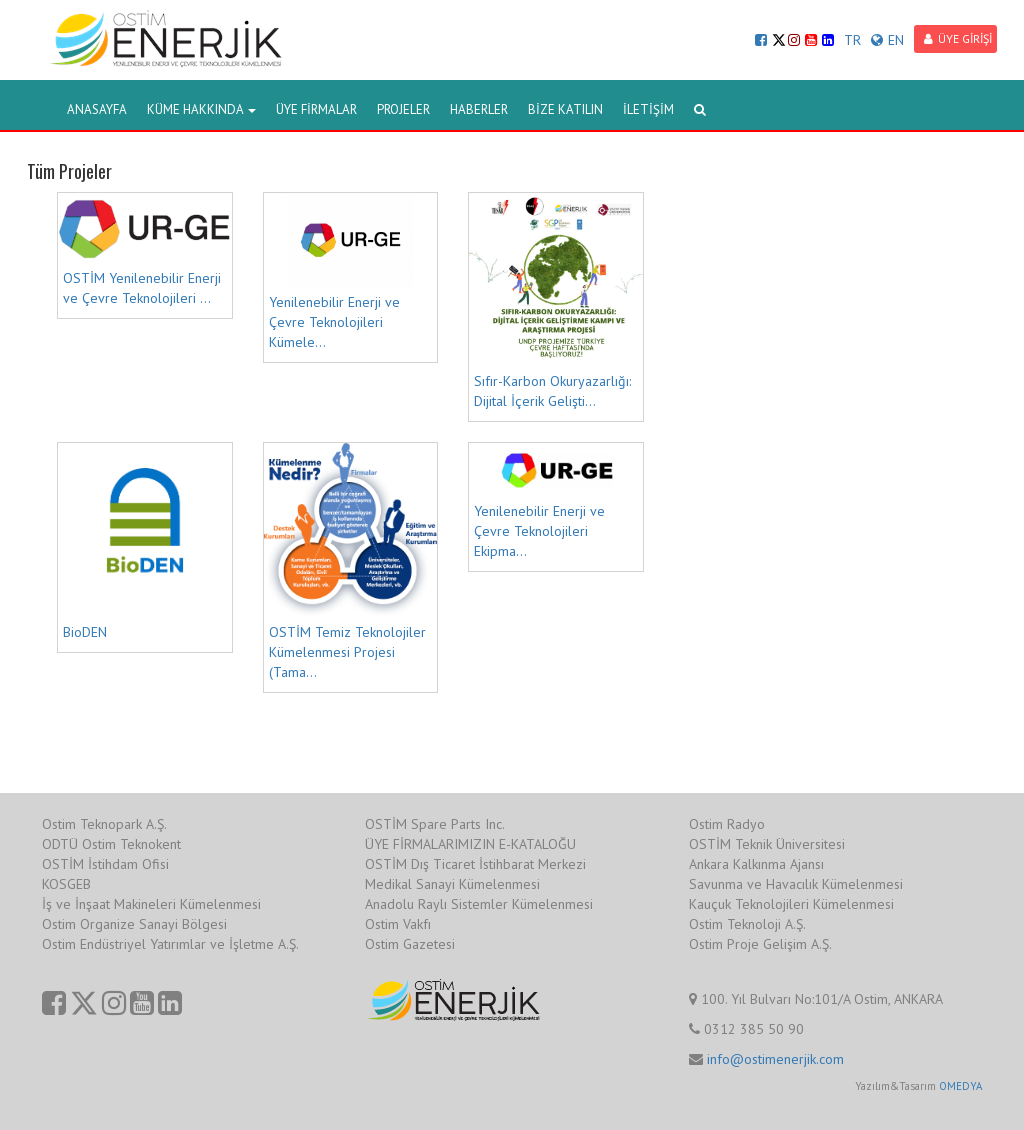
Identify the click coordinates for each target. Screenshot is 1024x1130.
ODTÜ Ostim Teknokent (111, 844)
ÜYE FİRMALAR (316, 109)
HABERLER (479, 109)
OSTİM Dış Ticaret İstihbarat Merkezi (475, 864)
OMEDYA (960, 1086)
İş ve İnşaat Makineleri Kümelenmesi (151, 904)
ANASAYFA (97, 109)
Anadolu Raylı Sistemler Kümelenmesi (479, 904)
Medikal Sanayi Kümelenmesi (452, 884)
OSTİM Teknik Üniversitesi (767, 844)
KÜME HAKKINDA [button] (201, 109)
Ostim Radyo (727, 824)
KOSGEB (66, 884)
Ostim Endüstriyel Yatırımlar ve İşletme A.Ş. (170, 944)
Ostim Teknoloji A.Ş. (747, 924)
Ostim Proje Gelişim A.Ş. (760, 944)
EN (887, 40)
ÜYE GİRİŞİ (958, 38)
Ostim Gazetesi (410, 944)
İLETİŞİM (648, 109)
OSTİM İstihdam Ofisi (105, 864)
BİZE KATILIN (565, 109)
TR (852, 40)
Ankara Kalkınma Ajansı (756, 864)
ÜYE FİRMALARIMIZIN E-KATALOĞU (470, 844)
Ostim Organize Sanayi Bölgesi (134, 924)
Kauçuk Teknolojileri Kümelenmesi (791, 904)
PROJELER (403, 109)
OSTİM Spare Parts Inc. (435, 824)
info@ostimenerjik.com (775, 1059)
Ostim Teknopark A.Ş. (104, 824)
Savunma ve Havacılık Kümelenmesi (796, 884)
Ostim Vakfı (398, 924)
